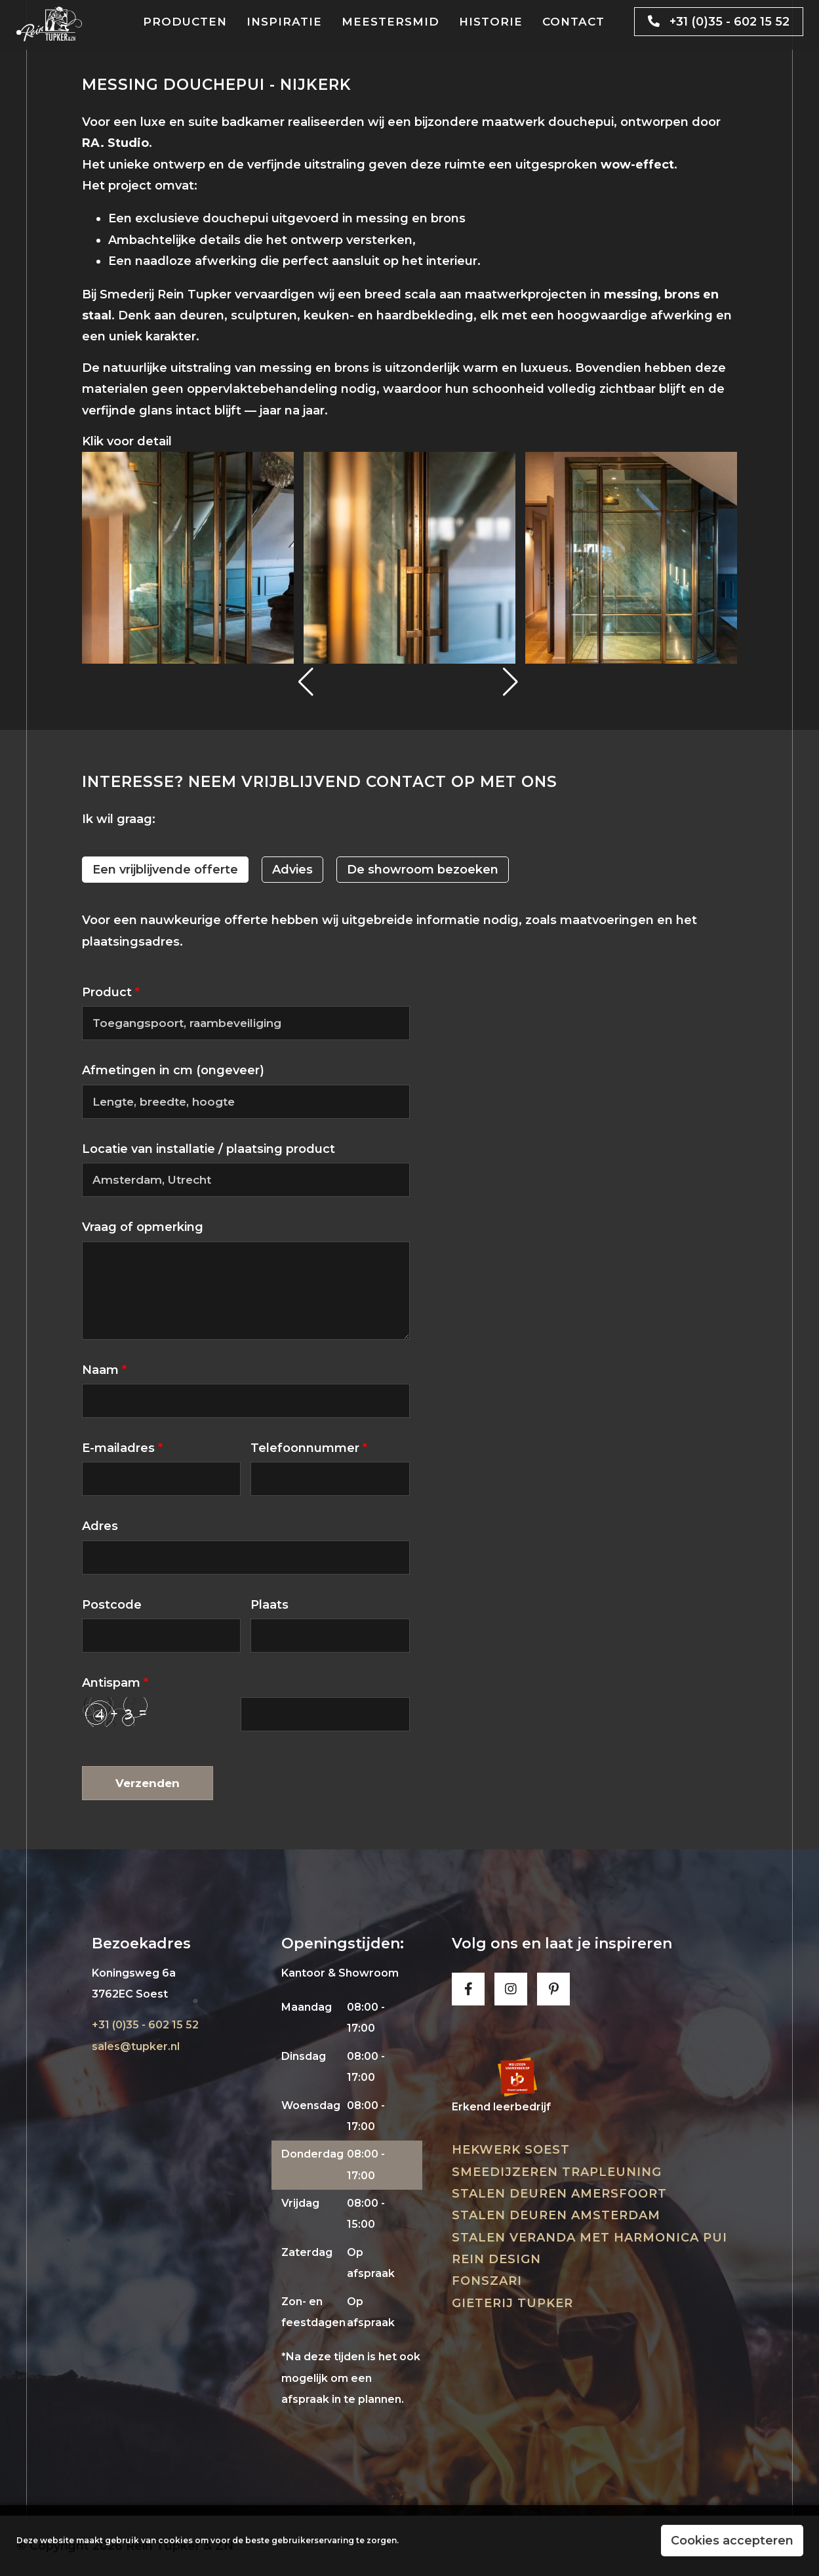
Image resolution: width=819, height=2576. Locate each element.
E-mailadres (122, 1448)
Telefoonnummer (308, 1448)
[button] (307, 682)
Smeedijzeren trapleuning (557, 2172)
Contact (573, 21)
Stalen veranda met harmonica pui (589, 2237)
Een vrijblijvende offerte (165, 869)
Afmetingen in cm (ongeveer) (173, 1070)
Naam (104, 1369)
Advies (292, 869)
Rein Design (496, 2259)
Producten (185, 21)
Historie (491, 21)
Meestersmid (390, 21)
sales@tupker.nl (136, 2046)
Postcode (112, 1605)
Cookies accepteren (732, 2540)
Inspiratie (284, 21)
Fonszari (487, 2281)
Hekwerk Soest (511, 2150)
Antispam (115, 1682)
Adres (100, 1526)
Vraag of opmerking (142, 1227)
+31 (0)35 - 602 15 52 (713, 21)
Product (111, 992)
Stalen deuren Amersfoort (559, 2193)
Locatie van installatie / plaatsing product (208, 1149)
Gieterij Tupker (512, 2303)
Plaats (269, 1605)
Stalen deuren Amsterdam (556, 2215)
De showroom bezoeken (422, 869)
